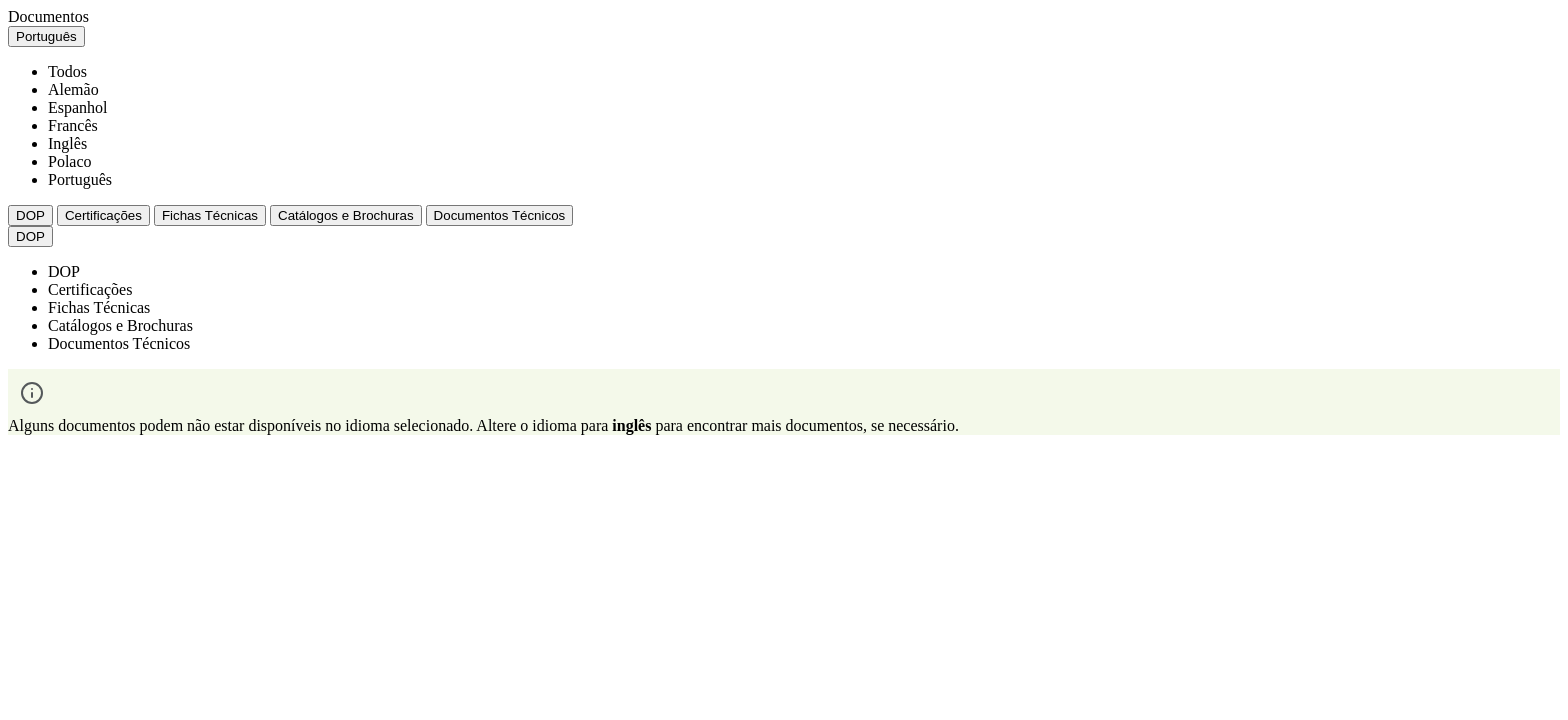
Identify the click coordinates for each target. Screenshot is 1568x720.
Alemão (73, 89)
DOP (30, 215)
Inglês (67, 143)
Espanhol (78, 107)
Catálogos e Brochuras (346, 215)
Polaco (70, 161)
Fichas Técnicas (210, 215)
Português (80, 179)
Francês (73, 125)
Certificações (103, 215)
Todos (67, 71)
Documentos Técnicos (500, 215)
